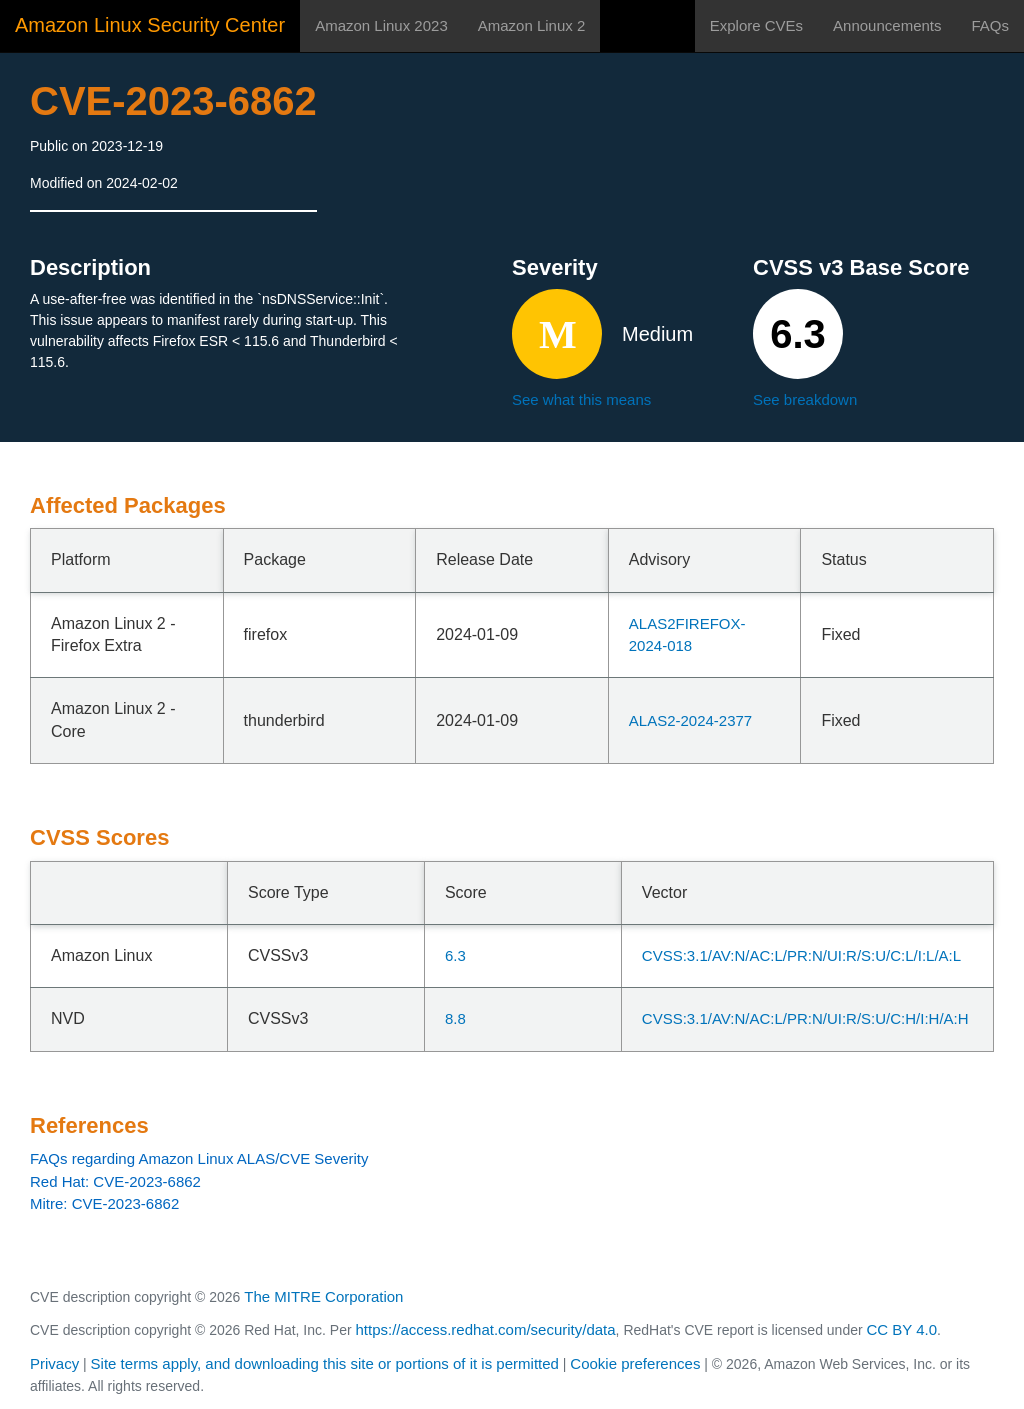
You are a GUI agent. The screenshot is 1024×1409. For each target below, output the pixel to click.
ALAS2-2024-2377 (690, 720)
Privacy (54, 1363)
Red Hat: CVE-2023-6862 (115, 1181)
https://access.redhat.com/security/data (485, 1329)
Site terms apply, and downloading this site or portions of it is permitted (325, 1363)
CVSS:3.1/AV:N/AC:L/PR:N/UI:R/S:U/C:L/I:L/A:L (801, 955)
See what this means (581, 399)
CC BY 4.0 (902, 1329)
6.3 (455, 955)
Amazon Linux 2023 (381, 25)
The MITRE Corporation (323, 1296)
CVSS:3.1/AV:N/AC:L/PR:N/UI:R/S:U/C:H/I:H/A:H (805, 1018)
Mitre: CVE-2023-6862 (104, 1203)
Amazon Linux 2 (532, 25)
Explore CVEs (756, 25)
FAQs (990, 25)
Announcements (887, 25)
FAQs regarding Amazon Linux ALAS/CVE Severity (199, 1158)
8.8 (455, 1018)
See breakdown (805, 399)
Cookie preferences (635, 1363)
